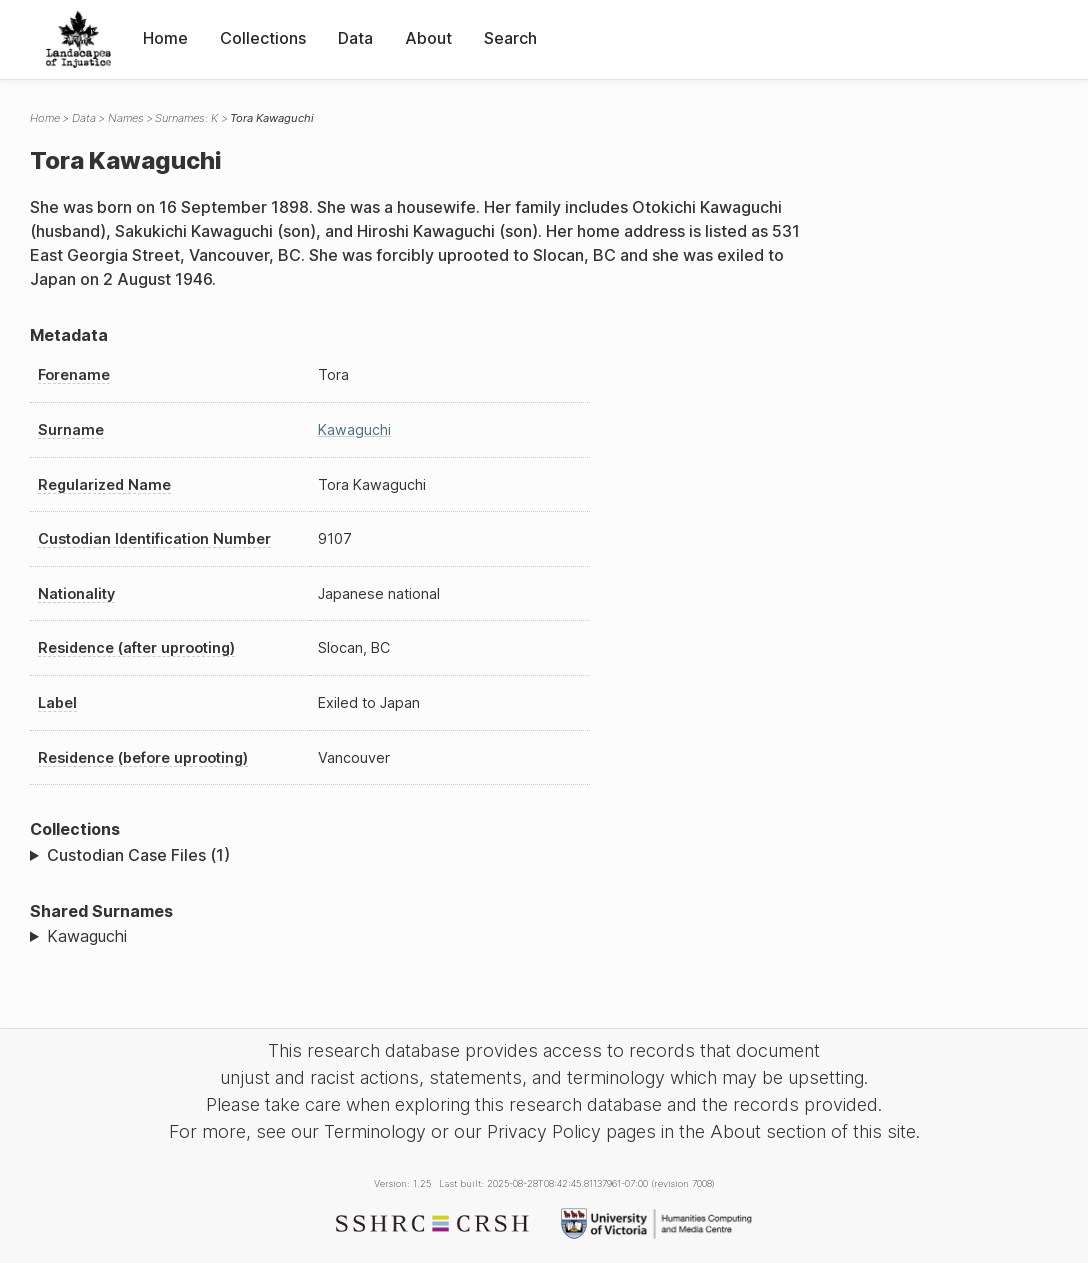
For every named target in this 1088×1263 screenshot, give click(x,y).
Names (126, 118)
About (428, 38)
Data (355, 38)
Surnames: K (186, 118)
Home (165, 38)
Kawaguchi (354, 429)
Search (510, 38)
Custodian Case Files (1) (138, 855)
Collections (263, 38)
